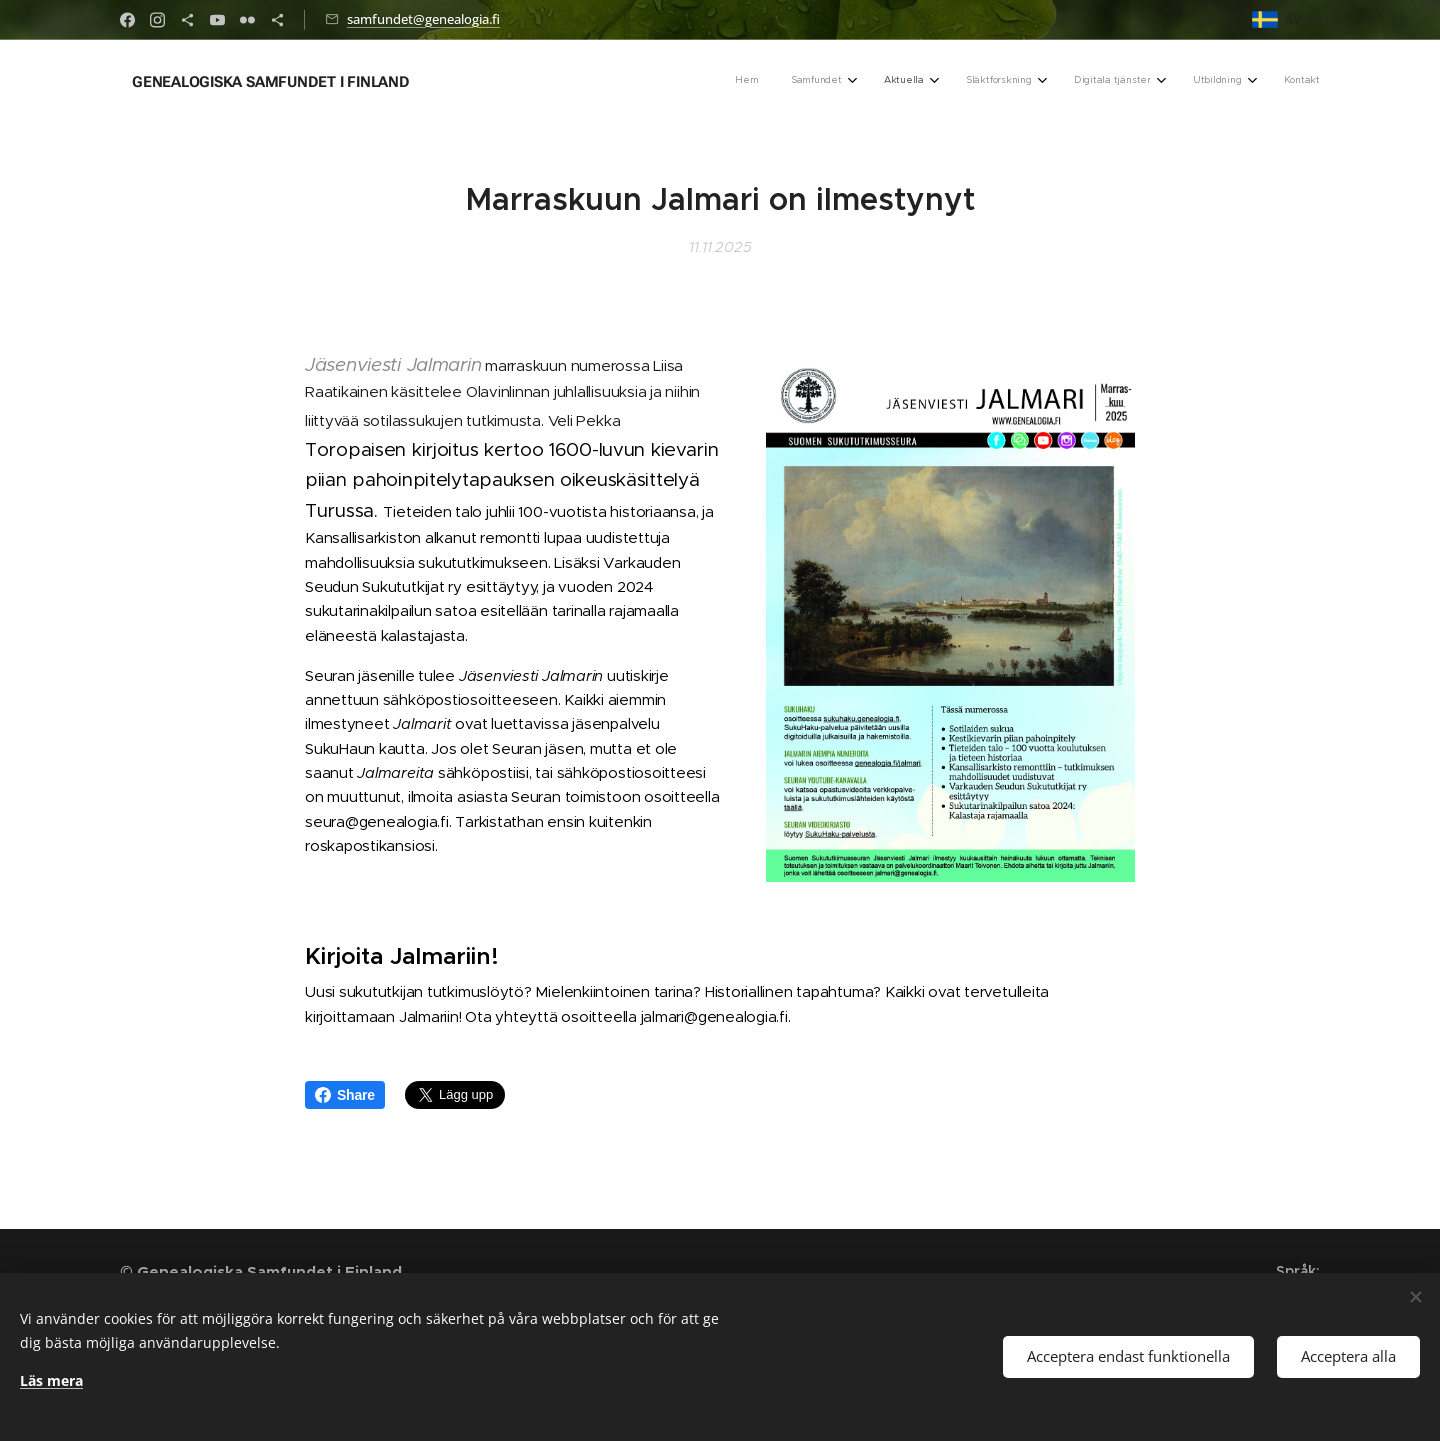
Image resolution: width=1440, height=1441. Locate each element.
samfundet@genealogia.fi (423, 19)
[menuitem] (1083, 81)
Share (345, 1095)
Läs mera (51, 1380)
